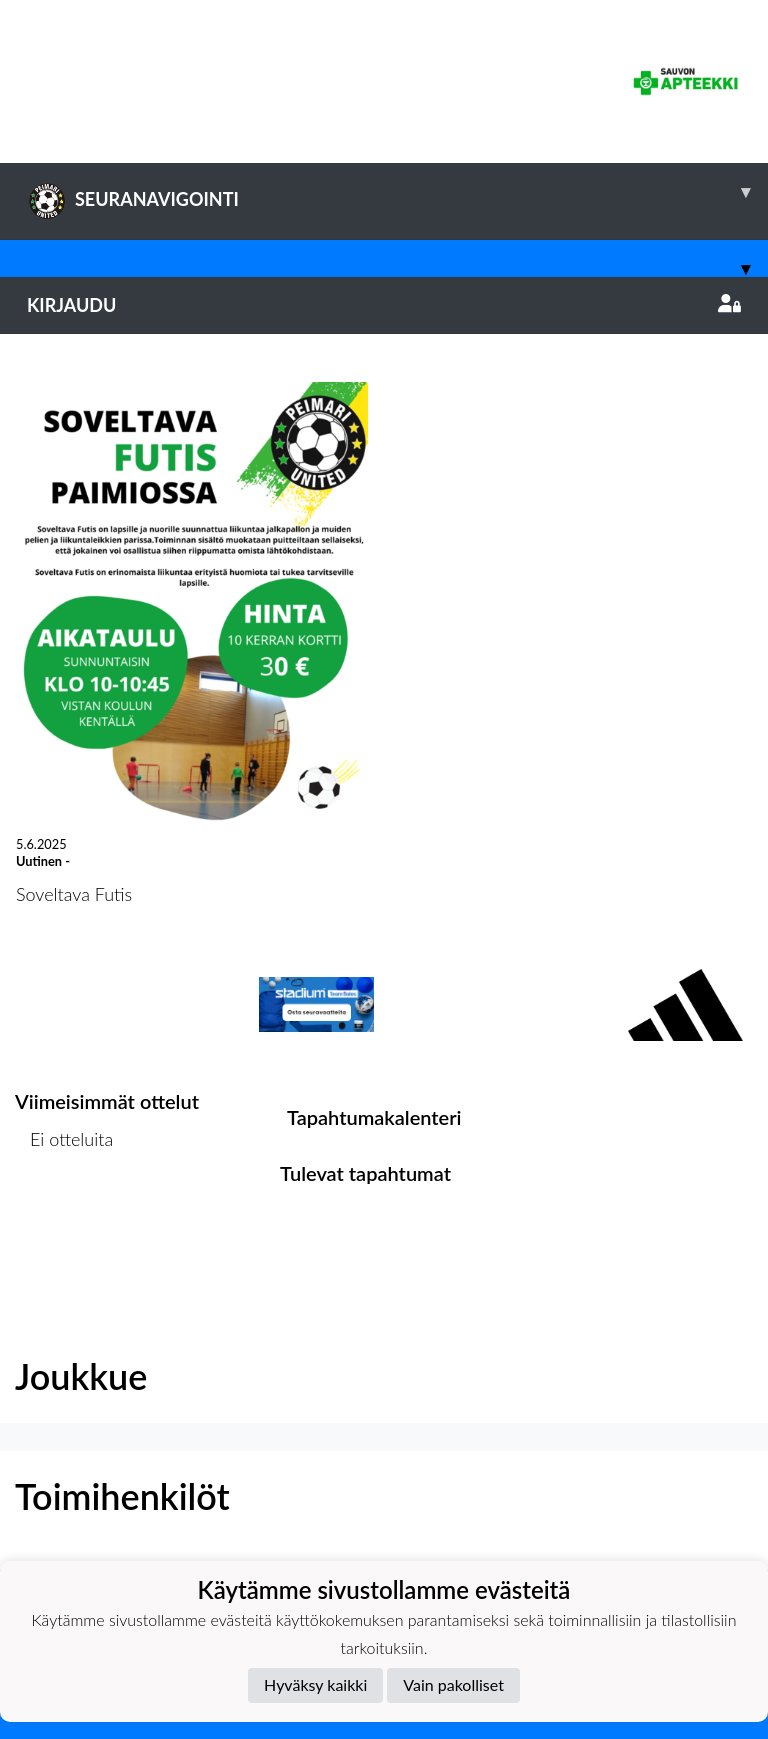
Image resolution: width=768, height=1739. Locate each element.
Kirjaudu (384, 305)
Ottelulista (64, 1215)
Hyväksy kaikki (315, 1684)
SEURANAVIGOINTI (397, 192)
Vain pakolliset (453, 1684)
